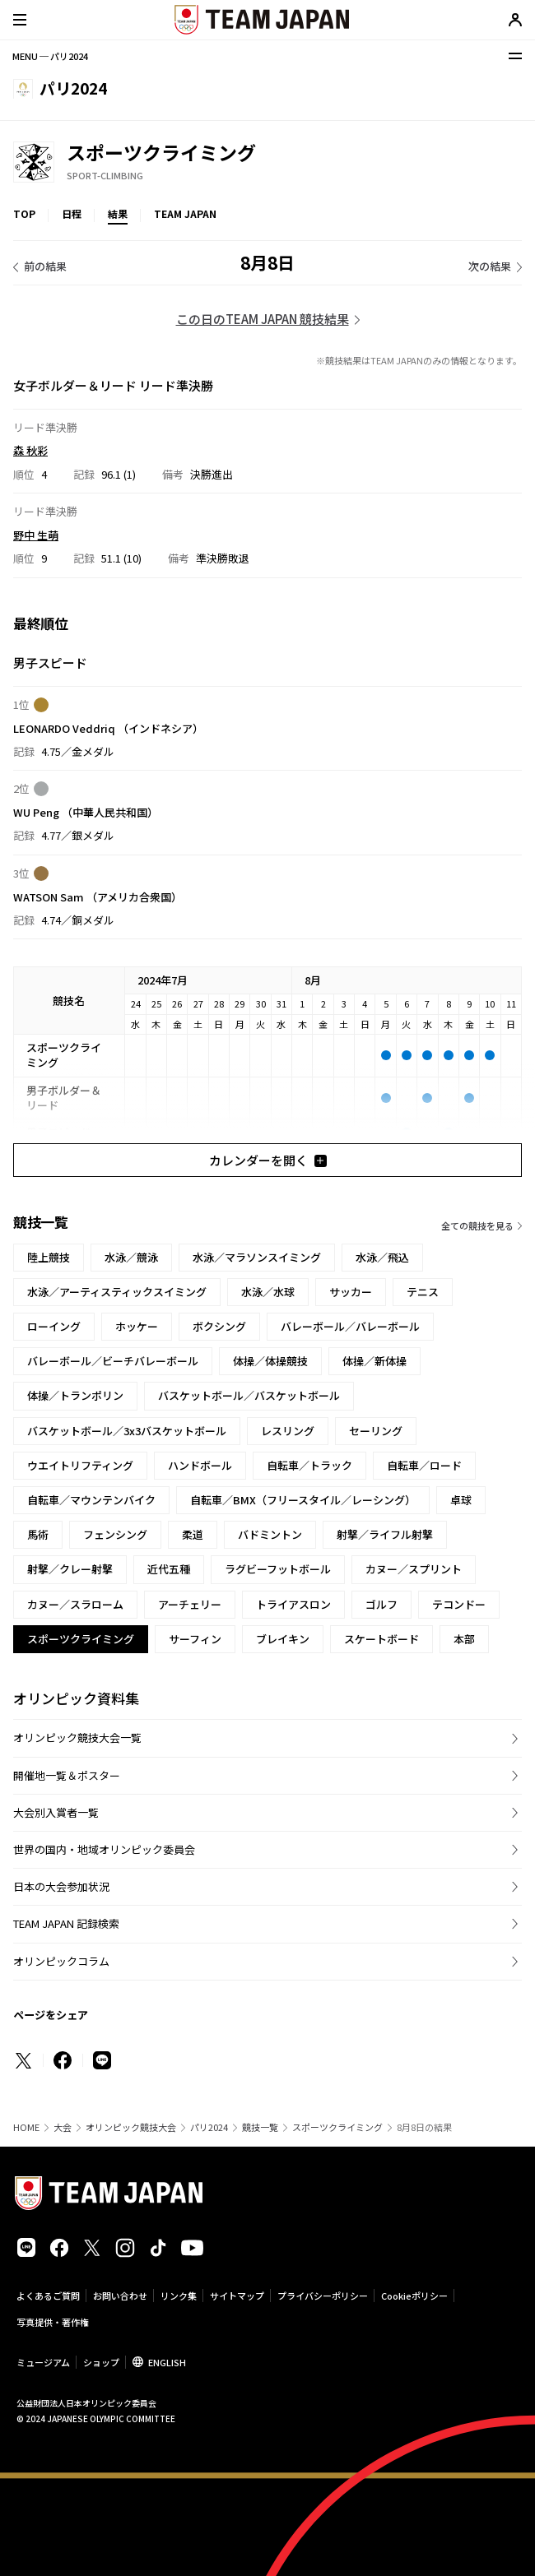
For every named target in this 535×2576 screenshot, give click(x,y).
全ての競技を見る (477, 1225)
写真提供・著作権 (52, 2321)
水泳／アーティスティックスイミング (117, 1292)
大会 (63, 2127)
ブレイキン (282, 1639)
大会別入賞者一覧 (56, 1812)
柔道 (192, 1534)
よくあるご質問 (48, 2295)
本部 (464, 1639)
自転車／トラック (309, 1465)
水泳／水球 (268, 1292)
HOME (26, 2127)
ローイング (54, 1326)
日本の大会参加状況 (61, 1886)
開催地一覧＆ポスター (66, 1775)
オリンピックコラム (61, 1961)
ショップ (101, 2362)
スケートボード (381, 1639)
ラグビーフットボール (278, 1569)
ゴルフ (381, 1604)
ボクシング (219, 1326)
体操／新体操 (374, 1361)
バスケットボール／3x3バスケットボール (126, 1431)
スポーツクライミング (337, 2127)
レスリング (287, 1431)
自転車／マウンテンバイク (91, 1500)
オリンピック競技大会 (131, 2127)
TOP (24, 213)
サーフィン (195, 1639)
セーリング (375, 1431)
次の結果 (489, 266)
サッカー (350, 1292)
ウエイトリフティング (80, 1465)
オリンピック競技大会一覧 (77, 1737)
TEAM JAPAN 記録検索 (66, 1923)
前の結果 (45, 266)
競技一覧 (260, 2127)
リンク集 (178, 2295)
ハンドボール (200, 1465)
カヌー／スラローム (75, 1604)
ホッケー (136, 1326)
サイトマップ (237, 2295)
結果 (118, 213)
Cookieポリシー (414, 2295)
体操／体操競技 (270, 1361)
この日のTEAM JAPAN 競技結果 (262, 318)
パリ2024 (209, 2127)
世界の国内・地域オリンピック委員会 (104, 1849)
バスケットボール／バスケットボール (249, 1395)
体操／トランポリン (75, 1395)
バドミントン (270, 1534)
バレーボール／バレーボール (350, 1326)
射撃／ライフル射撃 (385, 1534)
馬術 (38, 1534)
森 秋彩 (30, 450)
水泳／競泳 (131, 1257)
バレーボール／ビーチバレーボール (112, 1361)
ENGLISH (167, 2362)
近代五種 (168, 1569)
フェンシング (115, 1534)
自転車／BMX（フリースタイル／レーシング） (303, 1500)
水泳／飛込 (382, 1257)
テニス (423, 1292)
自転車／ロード (424, 1465)
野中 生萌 (35, 535)
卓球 (461, 1500)
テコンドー (459, 1604)
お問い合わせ (120, 2295)
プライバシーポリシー (322, 2295)
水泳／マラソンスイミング (257, 1257)
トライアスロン (293, 1604)
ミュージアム (43, 2362)
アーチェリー (189, 1604)
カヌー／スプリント (413, 1569)
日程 (71, 213)
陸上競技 (48, 1257)
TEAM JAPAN (185, 213)
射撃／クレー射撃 (70, 1569)
